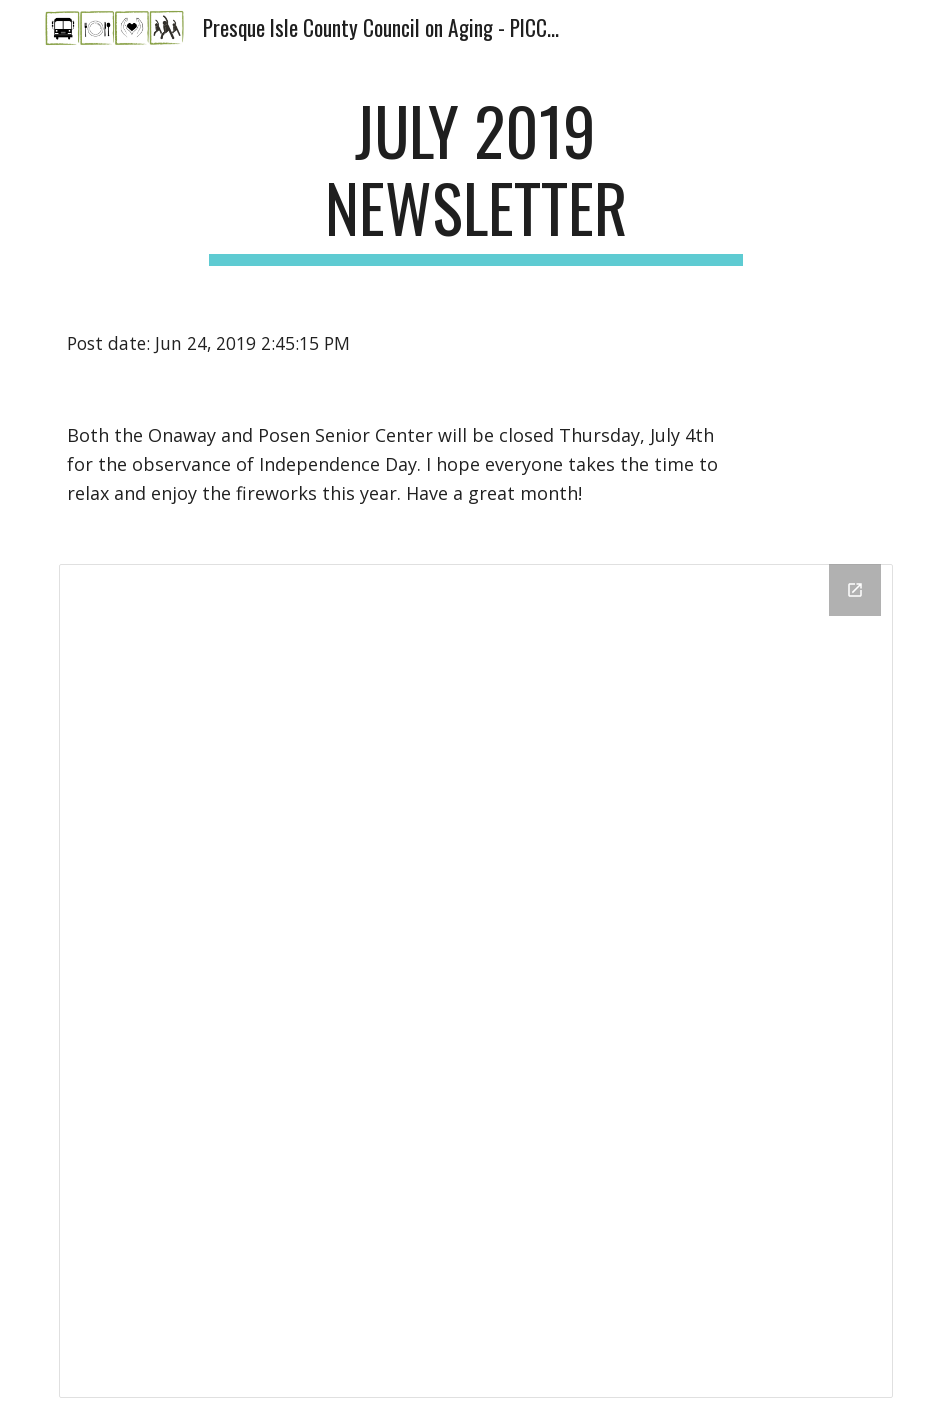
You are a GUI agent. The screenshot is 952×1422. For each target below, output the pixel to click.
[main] (475, 179)
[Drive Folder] (476, 981)
